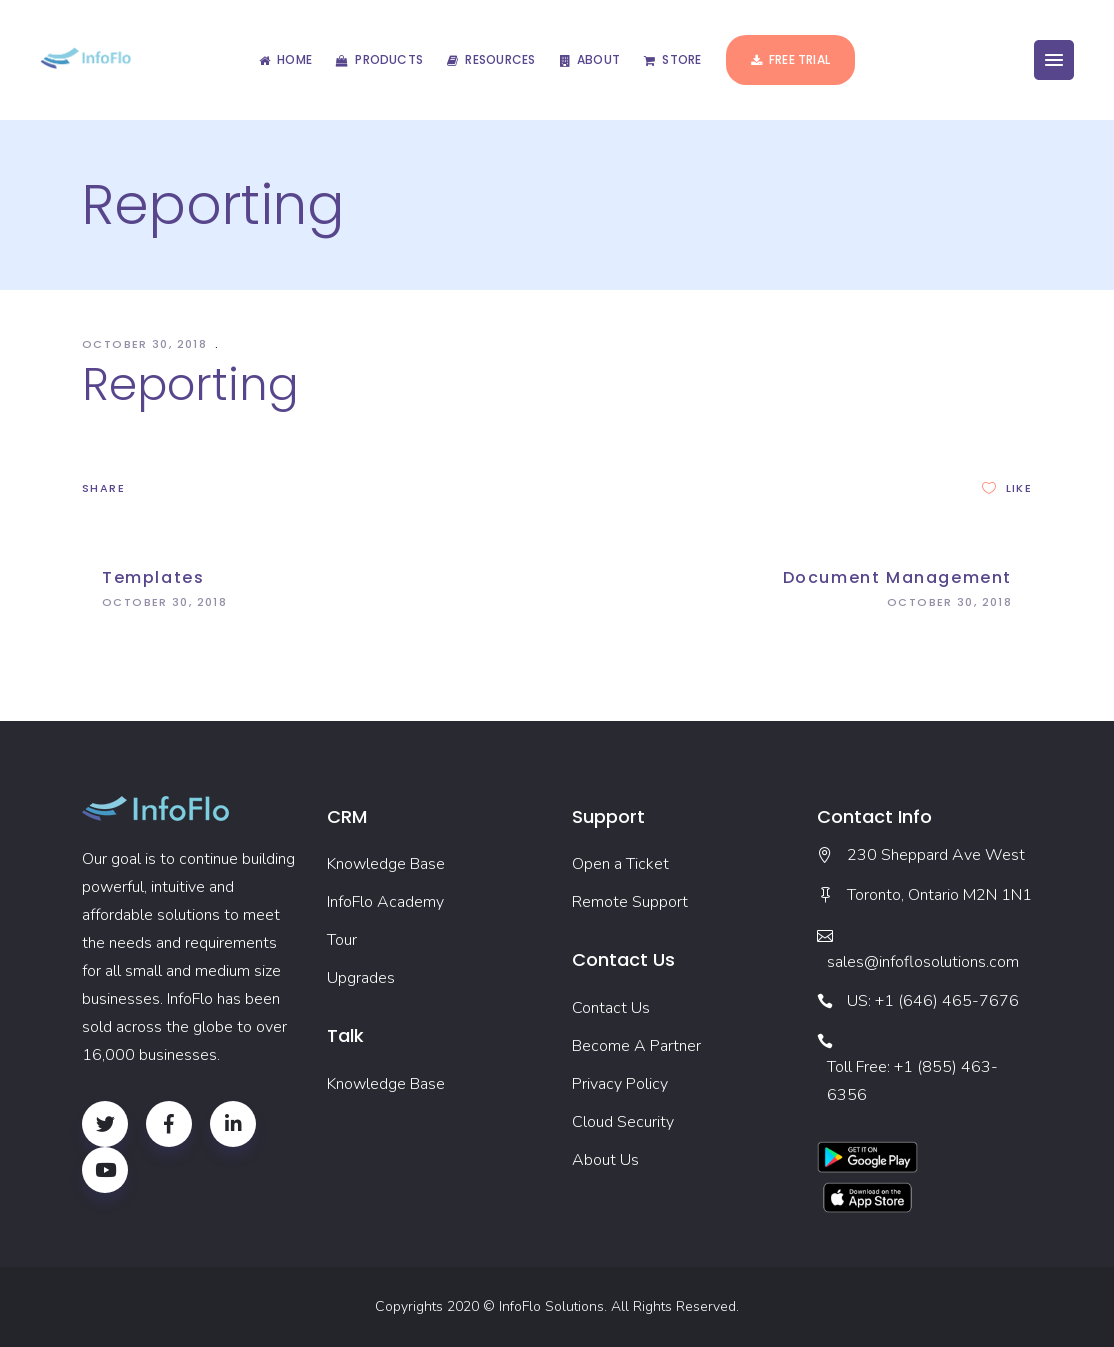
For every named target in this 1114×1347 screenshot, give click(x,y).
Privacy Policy (620, 1084)
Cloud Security (623, 1122)
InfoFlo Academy (385, 902)
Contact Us (611, 1008)
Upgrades (361, 978)
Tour (342, 940)
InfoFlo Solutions (551, 1306)
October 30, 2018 (146, 344)
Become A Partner (636, 1046)
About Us (605, 1160)
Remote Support (630, 902)
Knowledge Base (386, 864)
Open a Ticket (620, 864)
